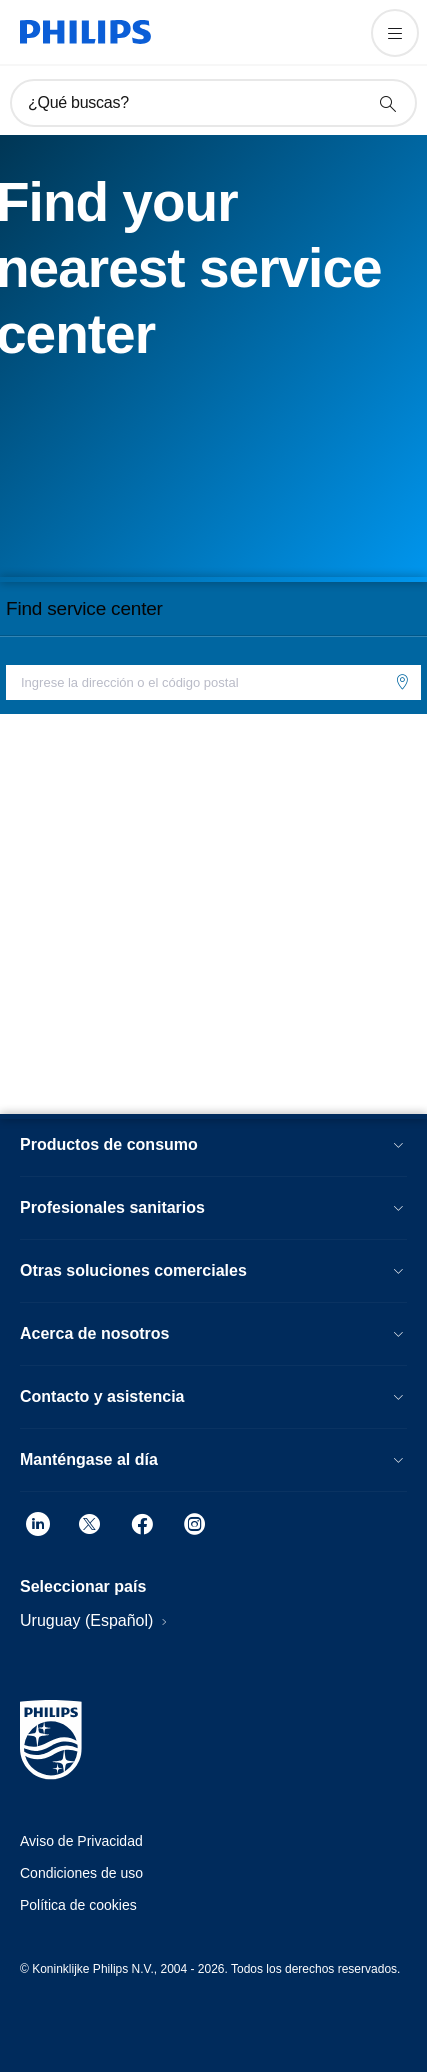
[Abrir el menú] (395, 33)
